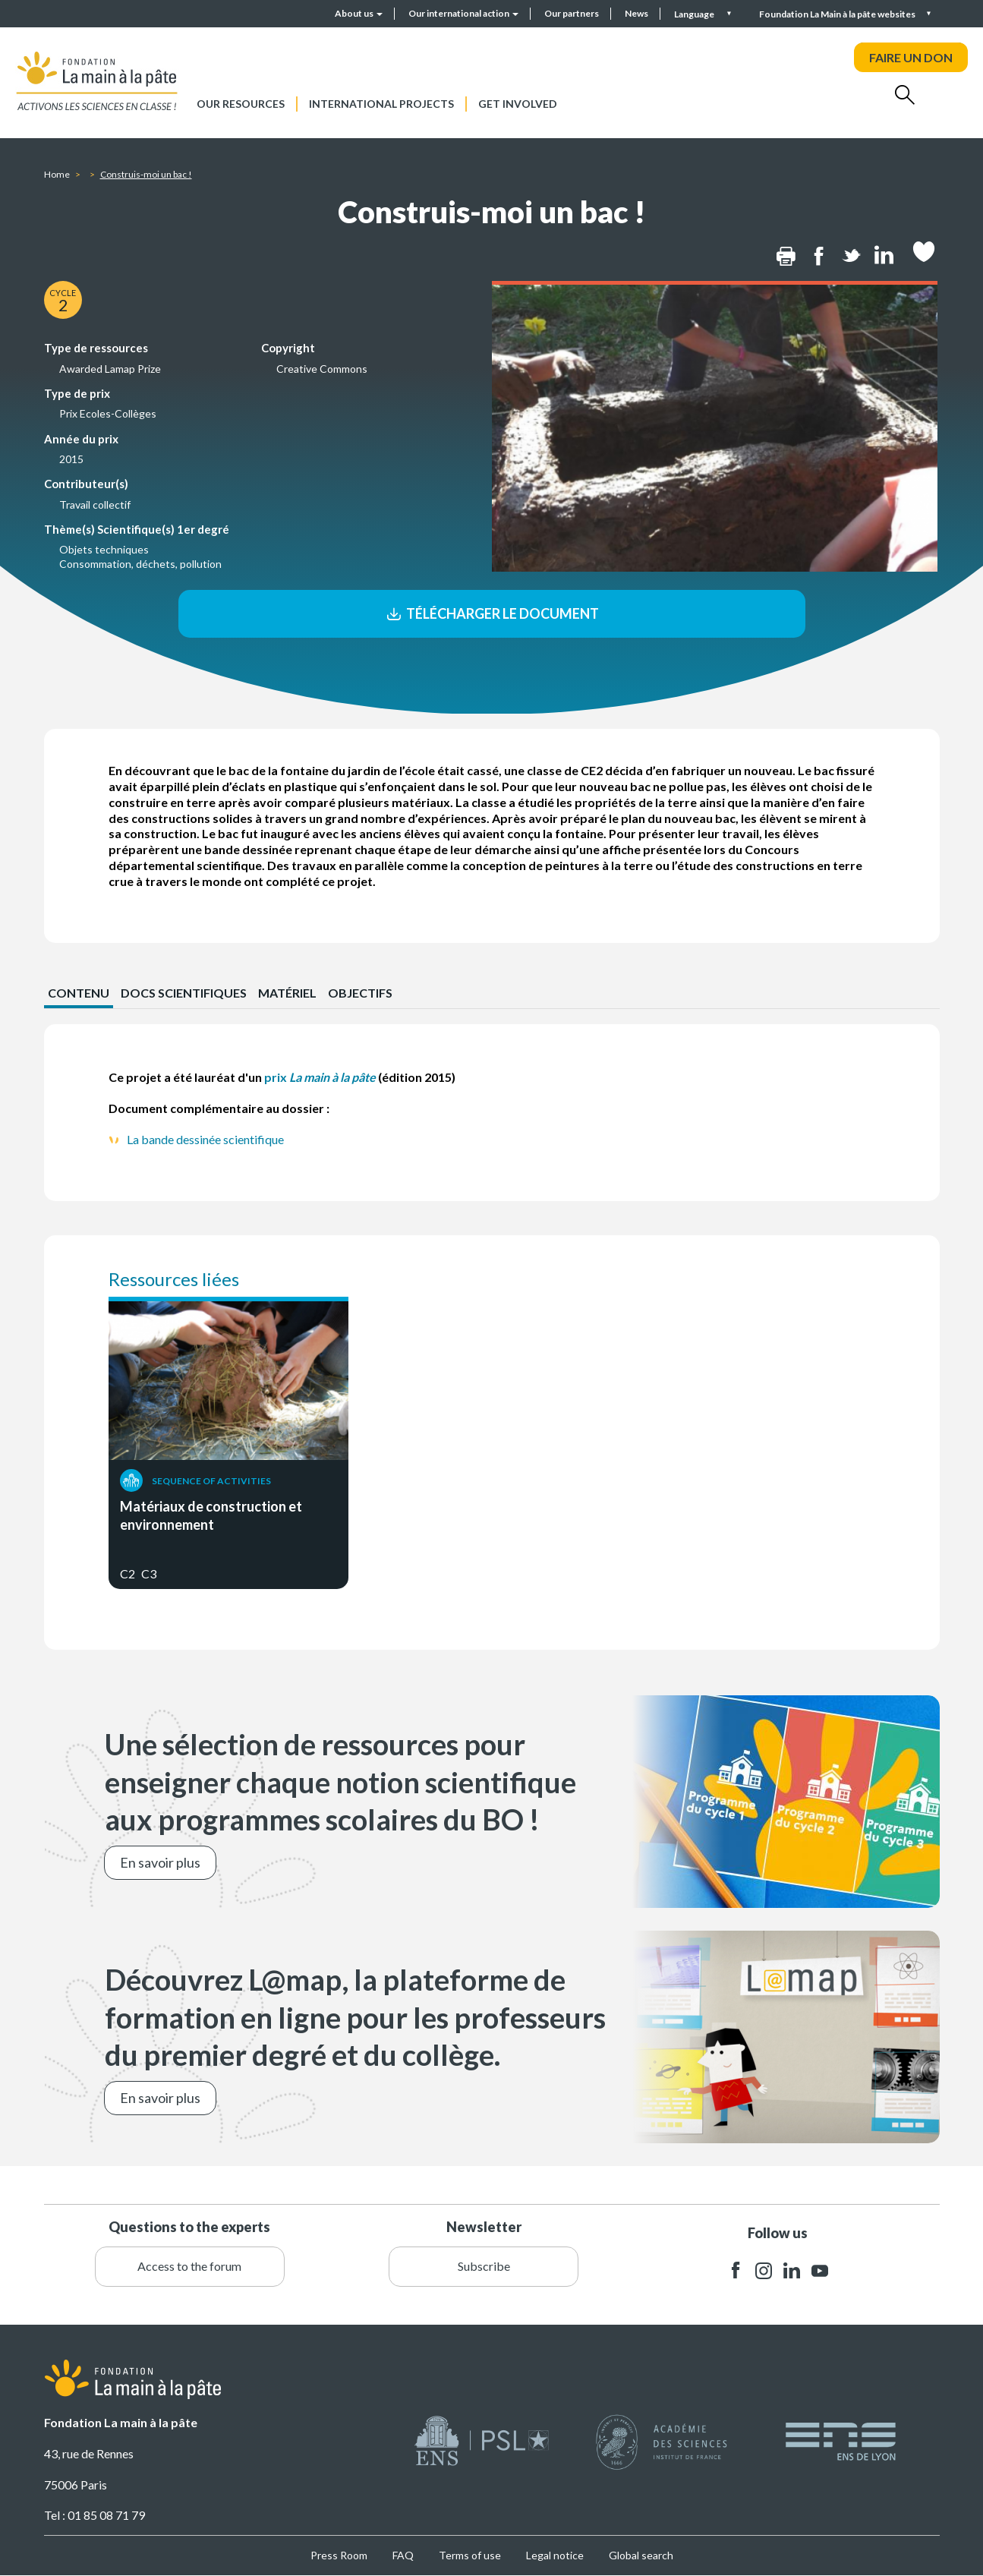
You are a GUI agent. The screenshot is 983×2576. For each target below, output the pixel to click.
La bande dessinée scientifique (205, 1139)
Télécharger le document (491, 613)
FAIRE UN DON (911, 57)
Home (57, 174)
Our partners (571, 13)
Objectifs (360, 992)
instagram (763, 2270)
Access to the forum (189, 2266)
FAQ (403, 2555)
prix (320, 1077)
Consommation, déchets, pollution (140, 563)
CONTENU (78, 992)
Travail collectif (95, 504)
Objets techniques (104, 549)
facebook (735, 2270)
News (636, 13)
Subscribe (484, 2266)
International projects (381, 103)
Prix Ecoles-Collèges (107, 413)
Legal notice (555, 2555)
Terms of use (470, 2555)
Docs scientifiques (184, 992)
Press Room (338, 2555)
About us (359, 13)
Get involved (517, 103)
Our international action (463, 13)
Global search (641, 2555)
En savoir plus (160, 1862)
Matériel (287, 992)
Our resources (241, 103)
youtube (819, 2270)
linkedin (791, 2270)
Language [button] (695, 14)
